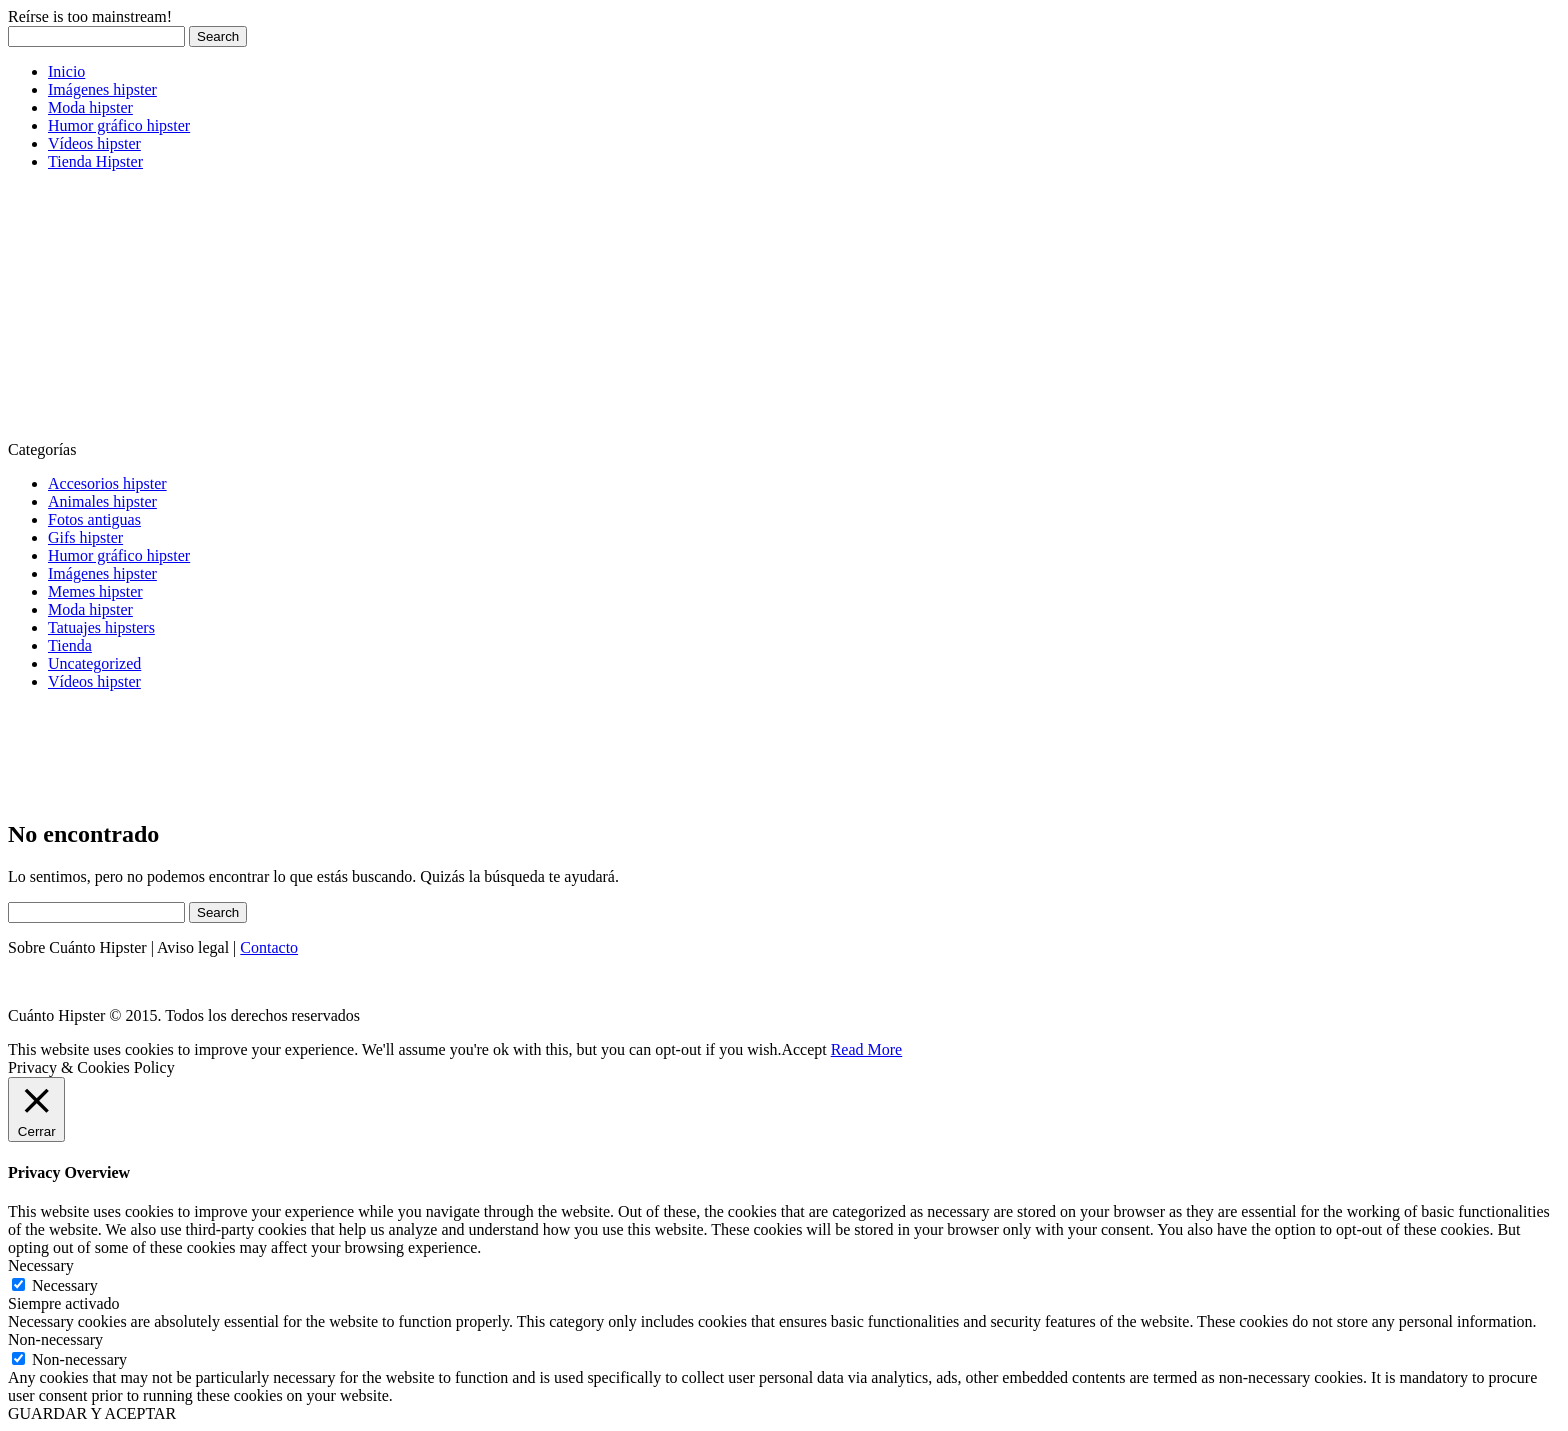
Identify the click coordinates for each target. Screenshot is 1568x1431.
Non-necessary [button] (55, 1339)
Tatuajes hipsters (101, 627)
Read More (867, 1049)
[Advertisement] (158, 312)
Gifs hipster (85, 537)
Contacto (269, 947)
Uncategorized (94, 663)
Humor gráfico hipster (119, 125)
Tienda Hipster (95, 161)
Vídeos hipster (94, 143)
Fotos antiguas (94, 519)
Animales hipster (102, 501)
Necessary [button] (41, 1265)
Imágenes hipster (102, 89)
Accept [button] (803, 1049)
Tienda (70, 645)
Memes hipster (95, 591)
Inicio (66, 71)
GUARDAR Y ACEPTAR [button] (92, 1413)
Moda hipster (90, 107)
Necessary (65, 1285)
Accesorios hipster (107, 483)
